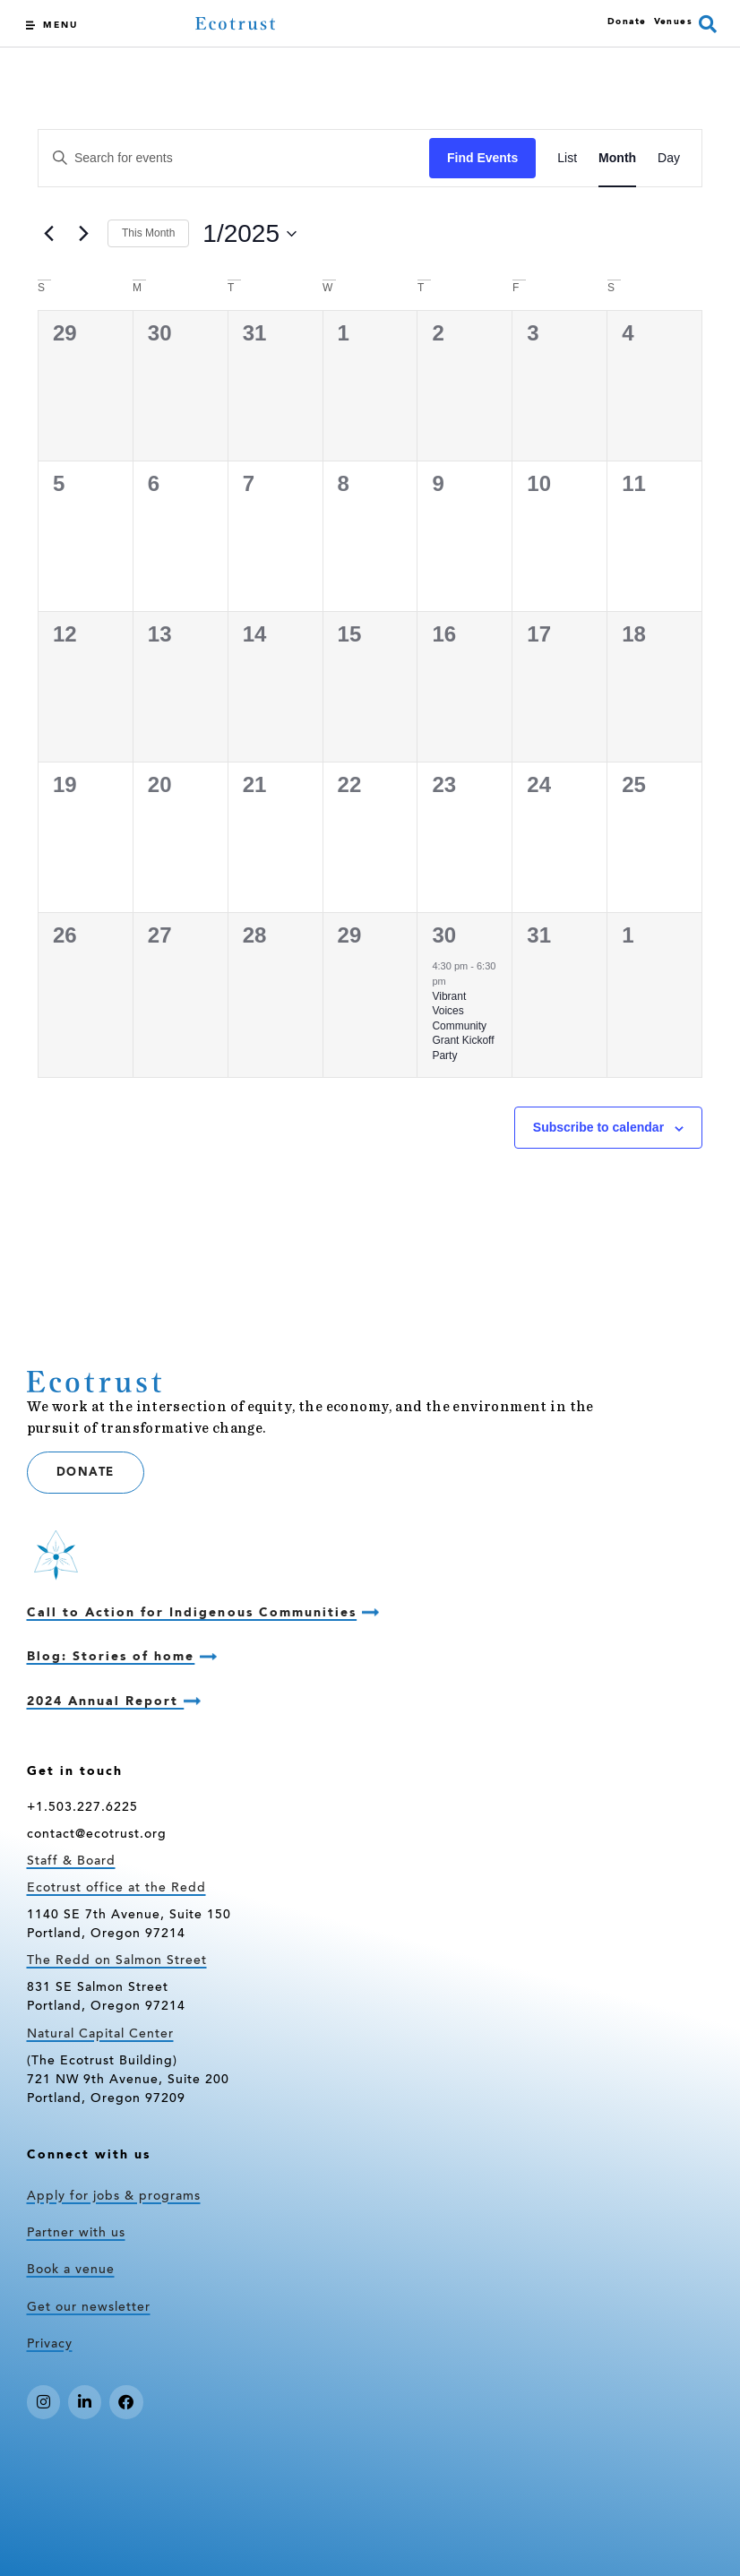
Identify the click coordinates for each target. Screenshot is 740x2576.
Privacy (50, 2345)
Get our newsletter (89, 2308)
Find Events (482, 158)
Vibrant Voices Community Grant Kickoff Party (463, 1026)
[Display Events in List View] (567, 158)
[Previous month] (48, 234)
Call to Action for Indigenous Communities (192, 1613)
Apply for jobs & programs (114, 2197)
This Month (148, 233)
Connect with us (89, 2155)
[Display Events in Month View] (617, 158)
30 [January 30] (444, 935)
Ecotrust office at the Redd (116, 1888)
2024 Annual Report (106, 1702)
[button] (708, 24)
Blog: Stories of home (111, 1657)
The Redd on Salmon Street (117, 1961)
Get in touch (75, 1771)
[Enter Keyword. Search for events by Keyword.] (234, 158)
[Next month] (83, 234)
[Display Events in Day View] (669, 158)
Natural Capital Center (100, 2035)
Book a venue (71, 2270)
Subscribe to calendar (598, 1127)
